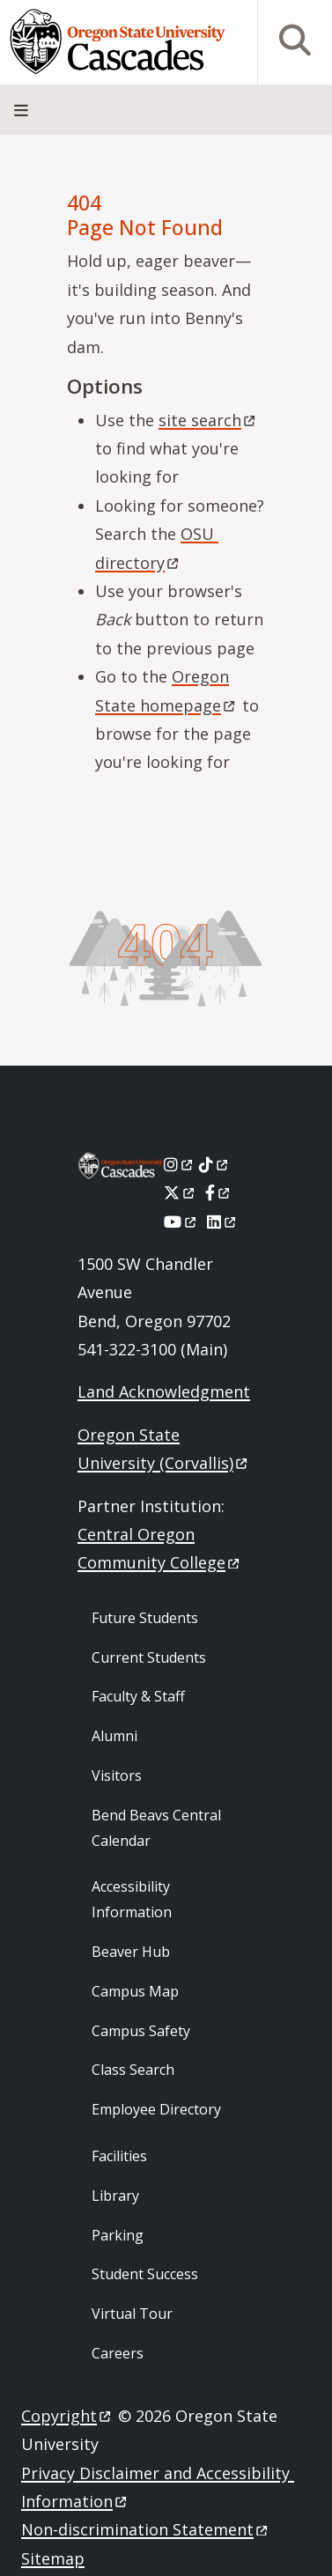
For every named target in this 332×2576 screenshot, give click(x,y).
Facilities (119, 2156)
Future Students (145, 1618)
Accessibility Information (132, 1899)
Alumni (114, 1736)
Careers (118, 2353)
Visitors (117, 1775)
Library (115, 2195)
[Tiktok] (214, 1164)
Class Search (133, 2069)
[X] (180, 1192)
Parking (118, 2235)
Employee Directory (156, 2109)
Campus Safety (141, 2031)
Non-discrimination (145, 2529)
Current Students (149, 1657)
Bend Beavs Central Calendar (156, 1827)
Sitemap (53, 2558)
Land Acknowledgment (163, 1391)
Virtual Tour (132, 2313)
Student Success (145, 2274)
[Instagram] (179, 1164)
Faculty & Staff (138, 1696)
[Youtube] (181, 1221)
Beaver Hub (131, 1951)
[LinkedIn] (222, 1221)
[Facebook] (218, 1192)
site (208, 420)
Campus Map (135, 1991)
